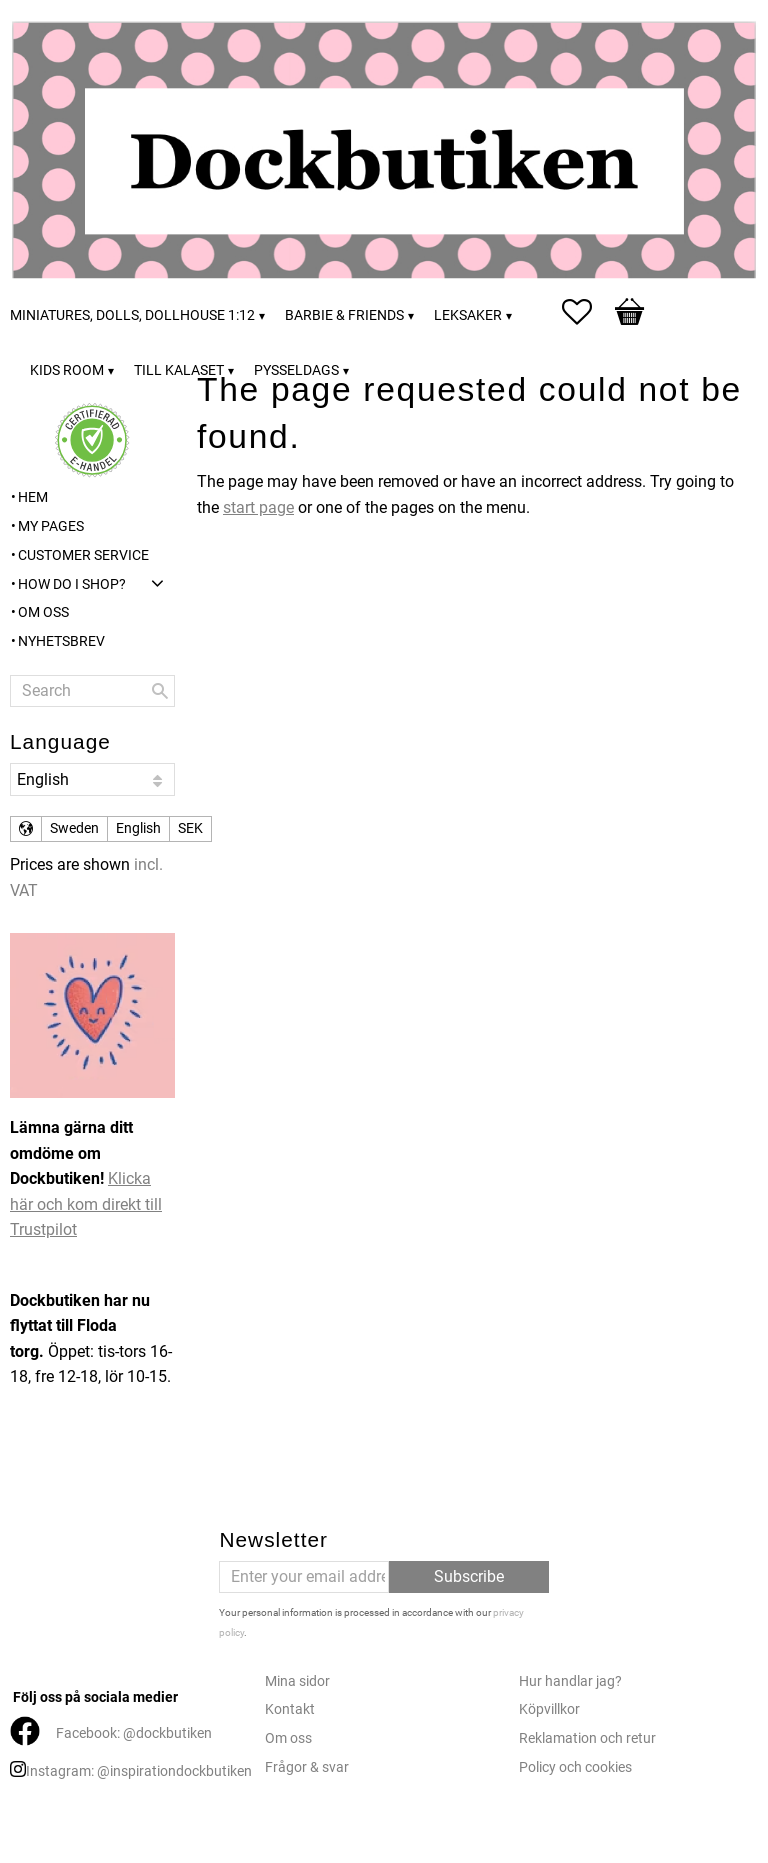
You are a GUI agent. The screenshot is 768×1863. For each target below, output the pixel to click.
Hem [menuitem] (33, 497)
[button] (587, 312)
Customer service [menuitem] (83, 555)
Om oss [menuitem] (43, 612)
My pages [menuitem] (51, 526)
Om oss (288, 1738)
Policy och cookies (575, 1767)
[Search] (160, 691)
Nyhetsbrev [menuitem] (61, 641)
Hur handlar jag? (570, 1681)
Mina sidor (297, 1681)
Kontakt (290, 1709)
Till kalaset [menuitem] (179, 370)
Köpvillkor (549, 1709)
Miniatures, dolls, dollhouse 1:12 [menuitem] (132, 315)
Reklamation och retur (587, 1738)
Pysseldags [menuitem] (296, 370)
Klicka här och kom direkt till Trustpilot (86, 1204)
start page (258, 507)
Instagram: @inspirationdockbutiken (139, 1771)
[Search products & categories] (92, 691)
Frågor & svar (307, 1767)
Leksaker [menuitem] (468, 315)
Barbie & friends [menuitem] (344, 315)
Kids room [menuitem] (67, 370)
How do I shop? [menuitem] (72, 584)
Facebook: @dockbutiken (134, 1733)
